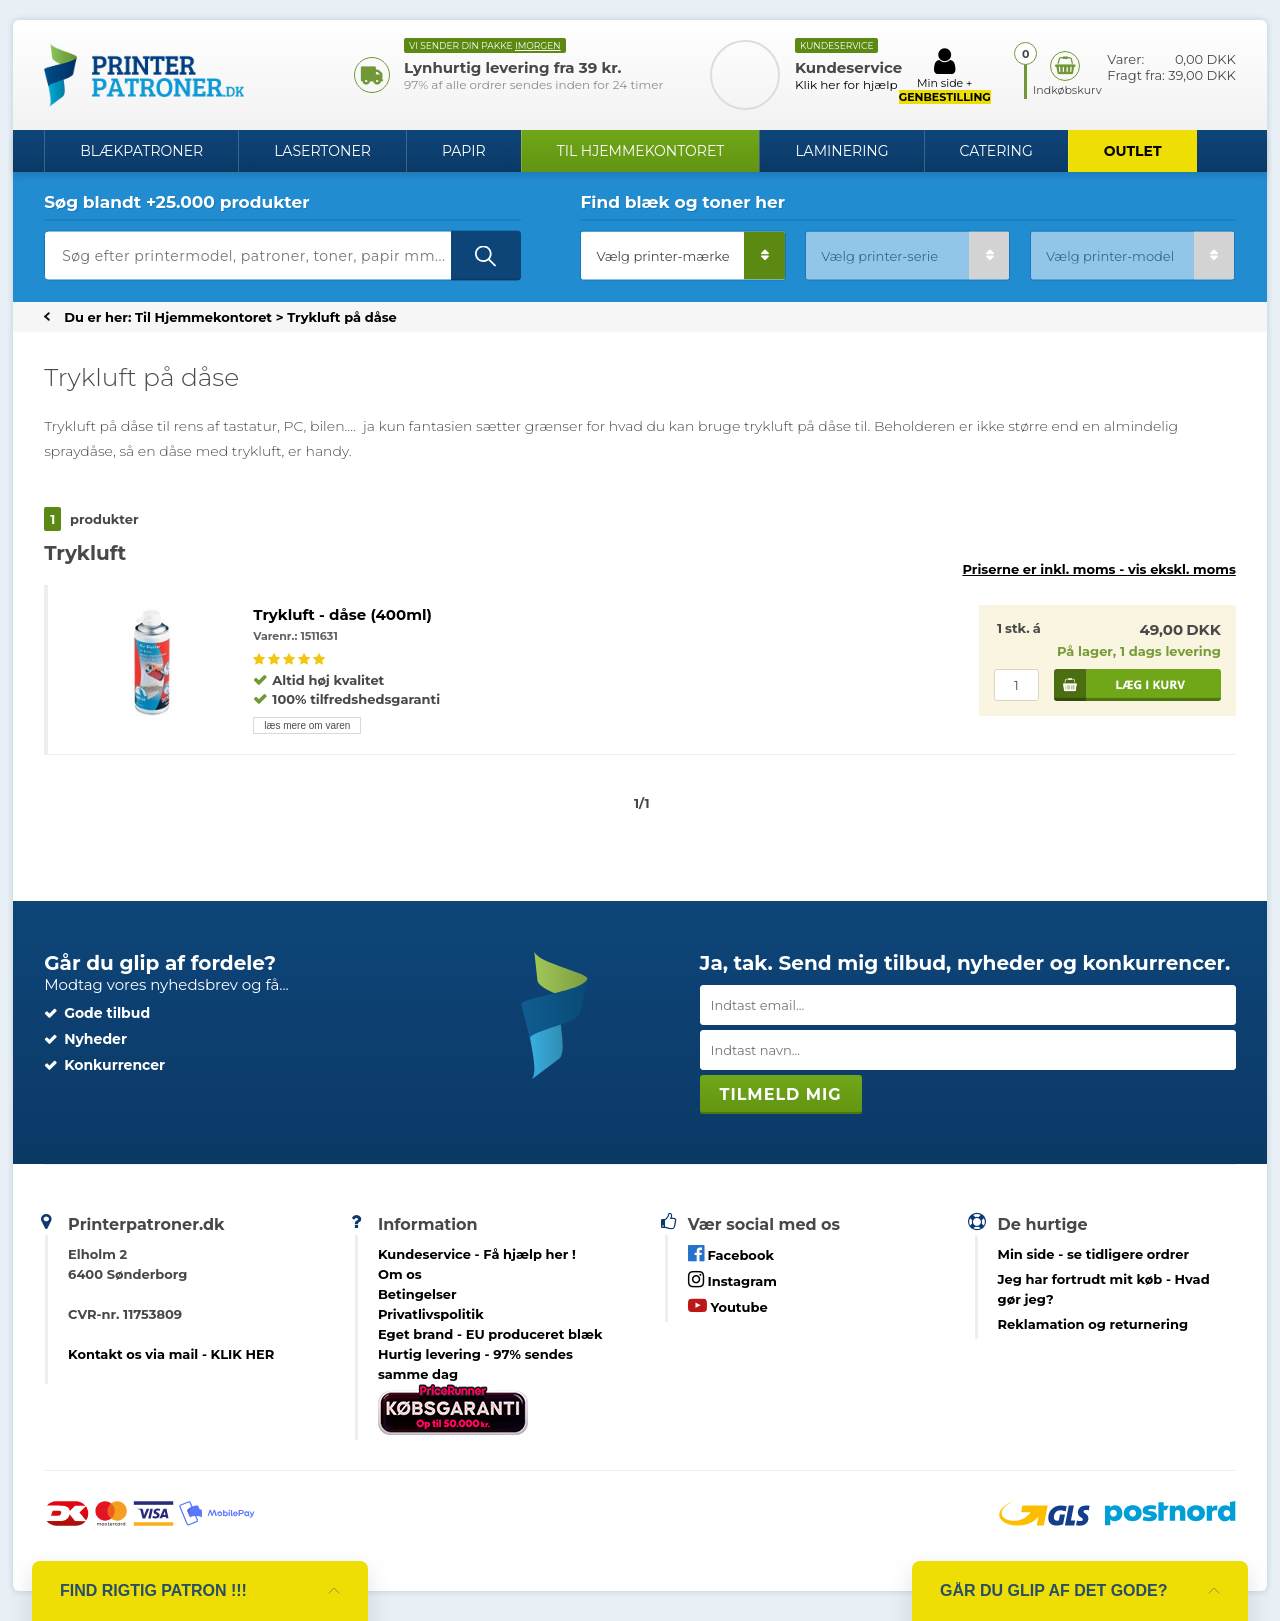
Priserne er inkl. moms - (1098, 569)
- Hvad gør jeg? (1104, 1289)
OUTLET (1133, 151)
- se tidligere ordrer (1094, 1254)
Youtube (728, 1305)
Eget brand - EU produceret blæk (490, 1334)
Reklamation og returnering (1093, 1324)
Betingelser (417, 1294)
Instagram (732, 1279)
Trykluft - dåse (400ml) (342, 614)
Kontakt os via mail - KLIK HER (171, 1354)
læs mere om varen (307, 725)
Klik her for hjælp (846, 84)
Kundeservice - (477, 1254)
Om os (400, 1274)
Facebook (731, 1253)
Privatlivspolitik (431, 1314)
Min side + (945, 75)
